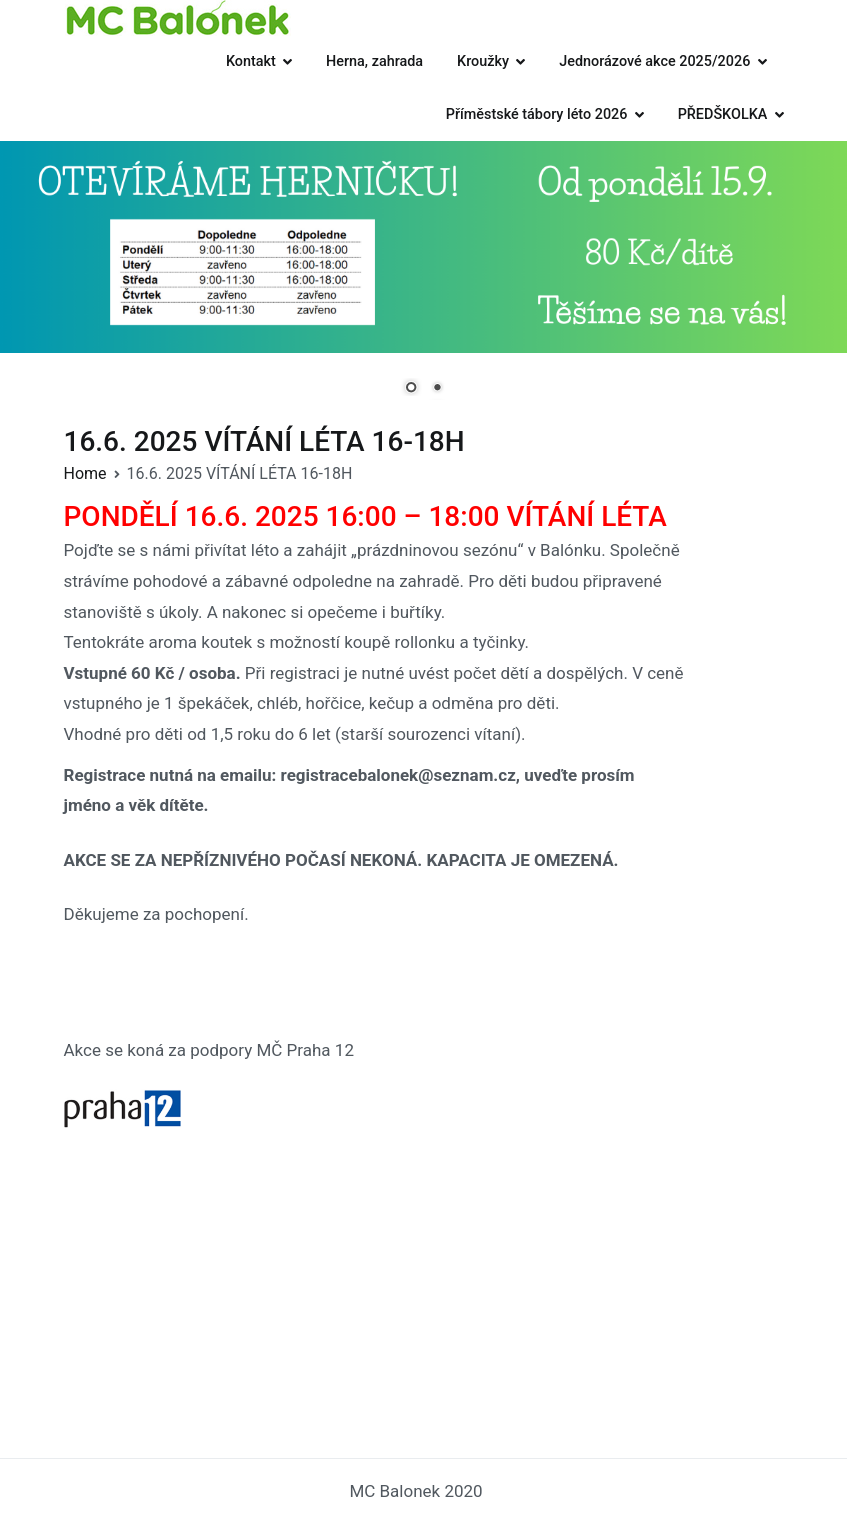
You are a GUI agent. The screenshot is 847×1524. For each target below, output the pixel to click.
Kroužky (483, 61)
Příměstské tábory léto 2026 (537, 114)
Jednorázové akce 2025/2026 (654, 61)
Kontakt (251, 61)
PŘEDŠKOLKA (723, 114)
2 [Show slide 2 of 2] (437, 389)
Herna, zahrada (374, 61)
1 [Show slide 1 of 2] (411, 389)
